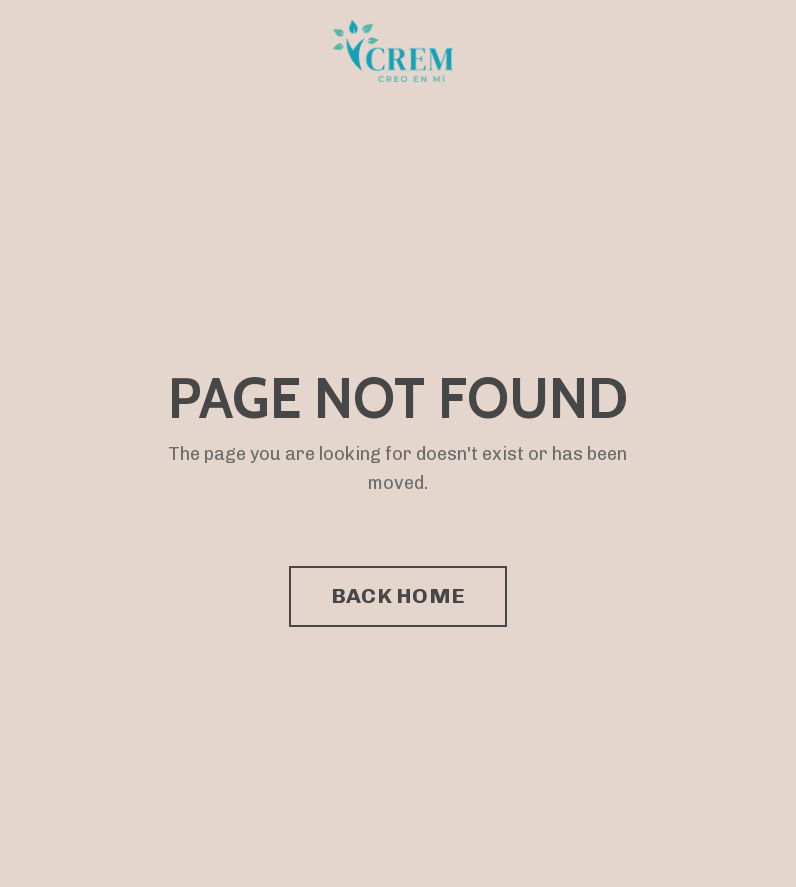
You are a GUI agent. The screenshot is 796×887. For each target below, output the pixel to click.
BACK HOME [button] (398, 595)
